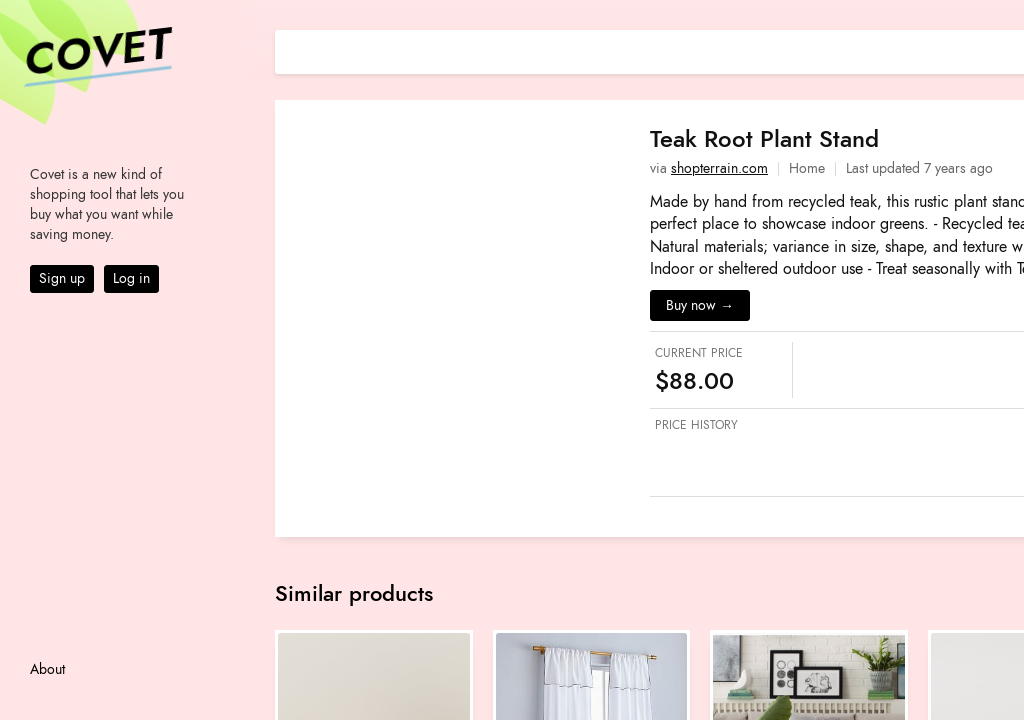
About (47, 669)
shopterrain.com (719, 168)
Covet (96, 54)
